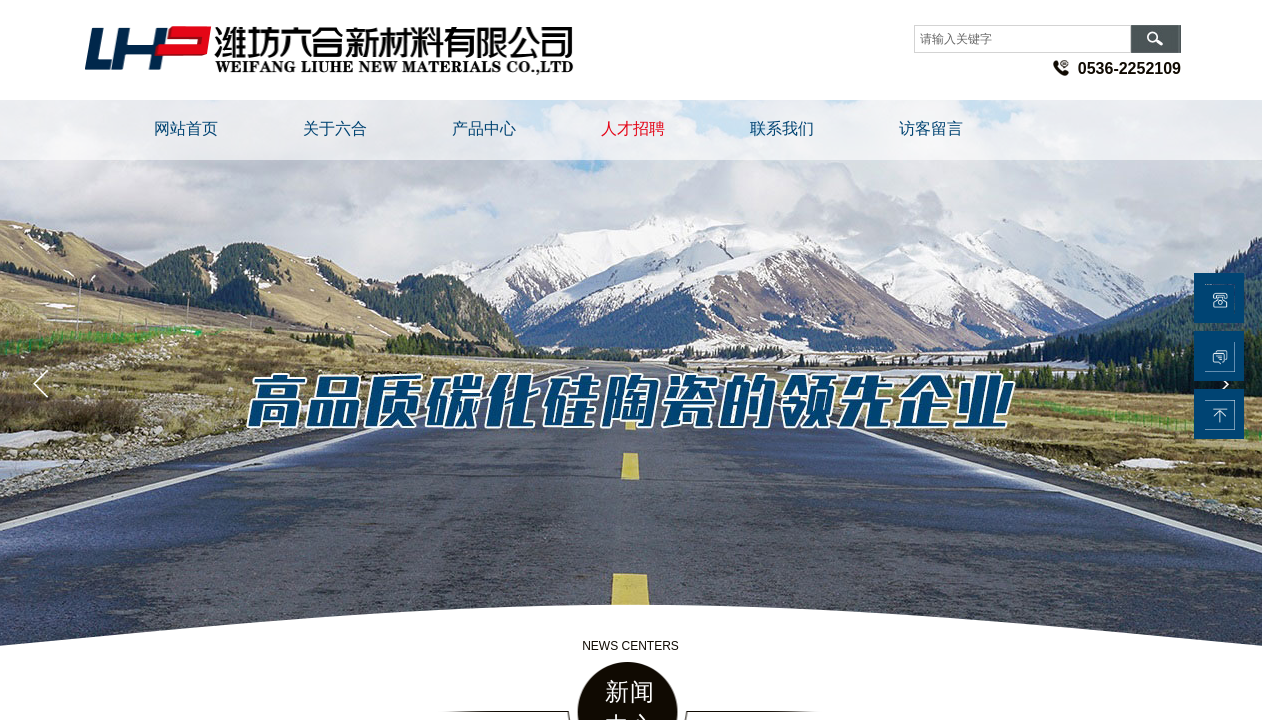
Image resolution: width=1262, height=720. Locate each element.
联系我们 (782, 128)
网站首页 (186, 128)
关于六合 (335, 128)
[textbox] (1022, 39)
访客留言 (931, 128)
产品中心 (484, 128)
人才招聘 (633, 128)
